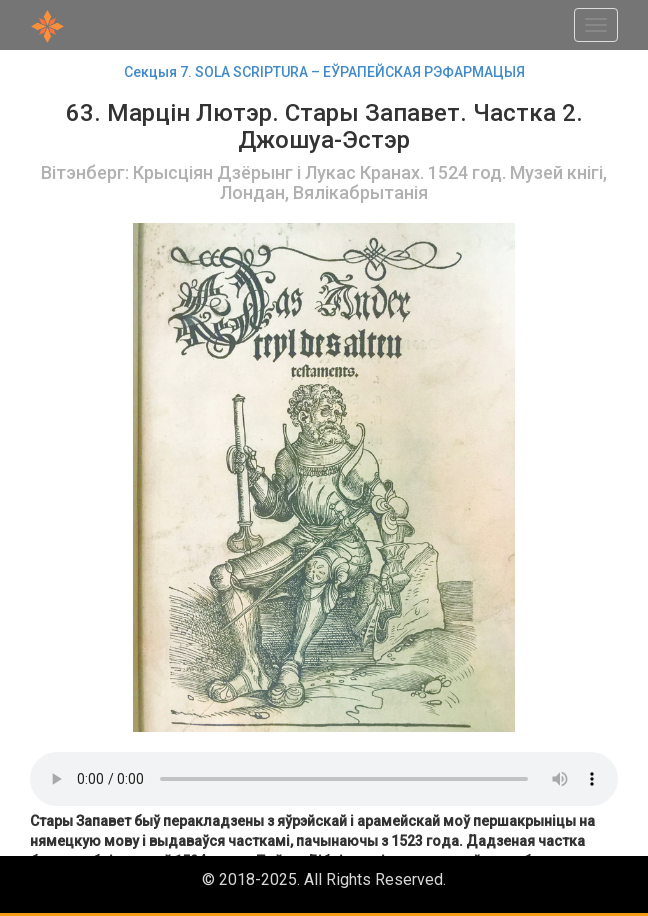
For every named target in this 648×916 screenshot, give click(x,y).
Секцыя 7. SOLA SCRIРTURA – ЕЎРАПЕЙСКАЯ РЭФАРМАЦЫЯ (324, 72)
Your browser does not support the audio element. (324, 779)
